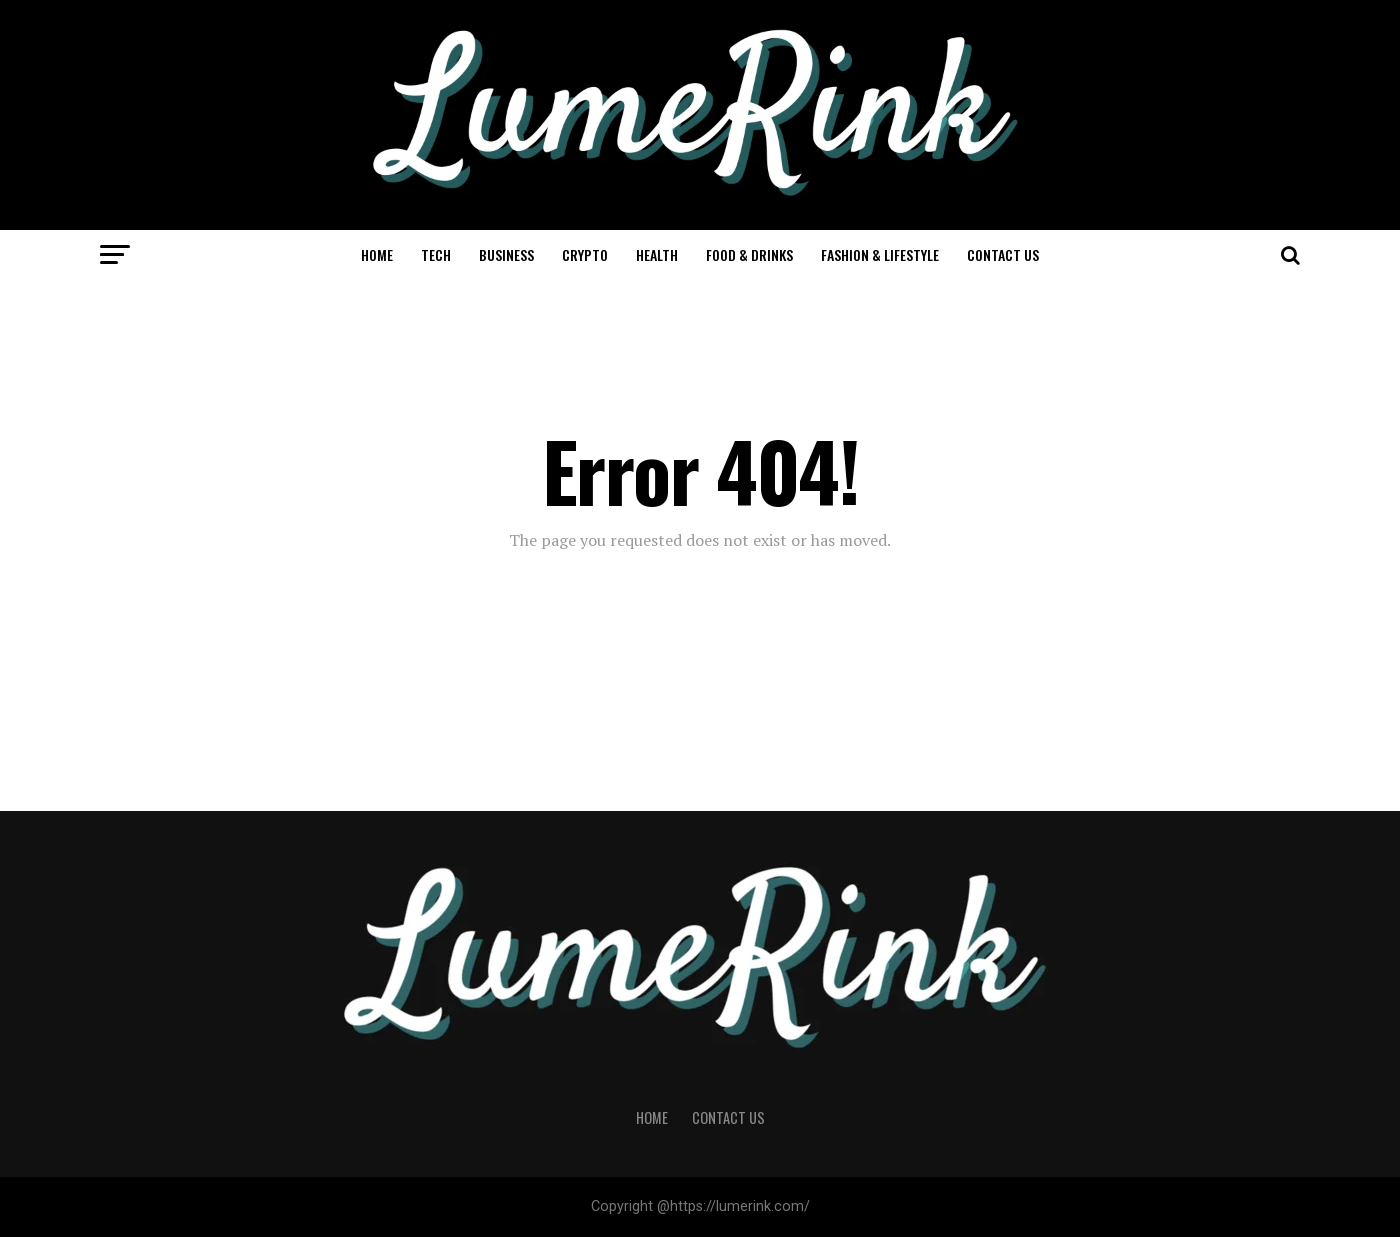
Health (657, 254)
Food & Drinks (749, 254)
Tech (436, 254)
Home (377, 254)
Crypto (585, 254)
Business (506, 254)
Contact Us (1003, 254)
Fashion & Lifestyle (880, 254)
